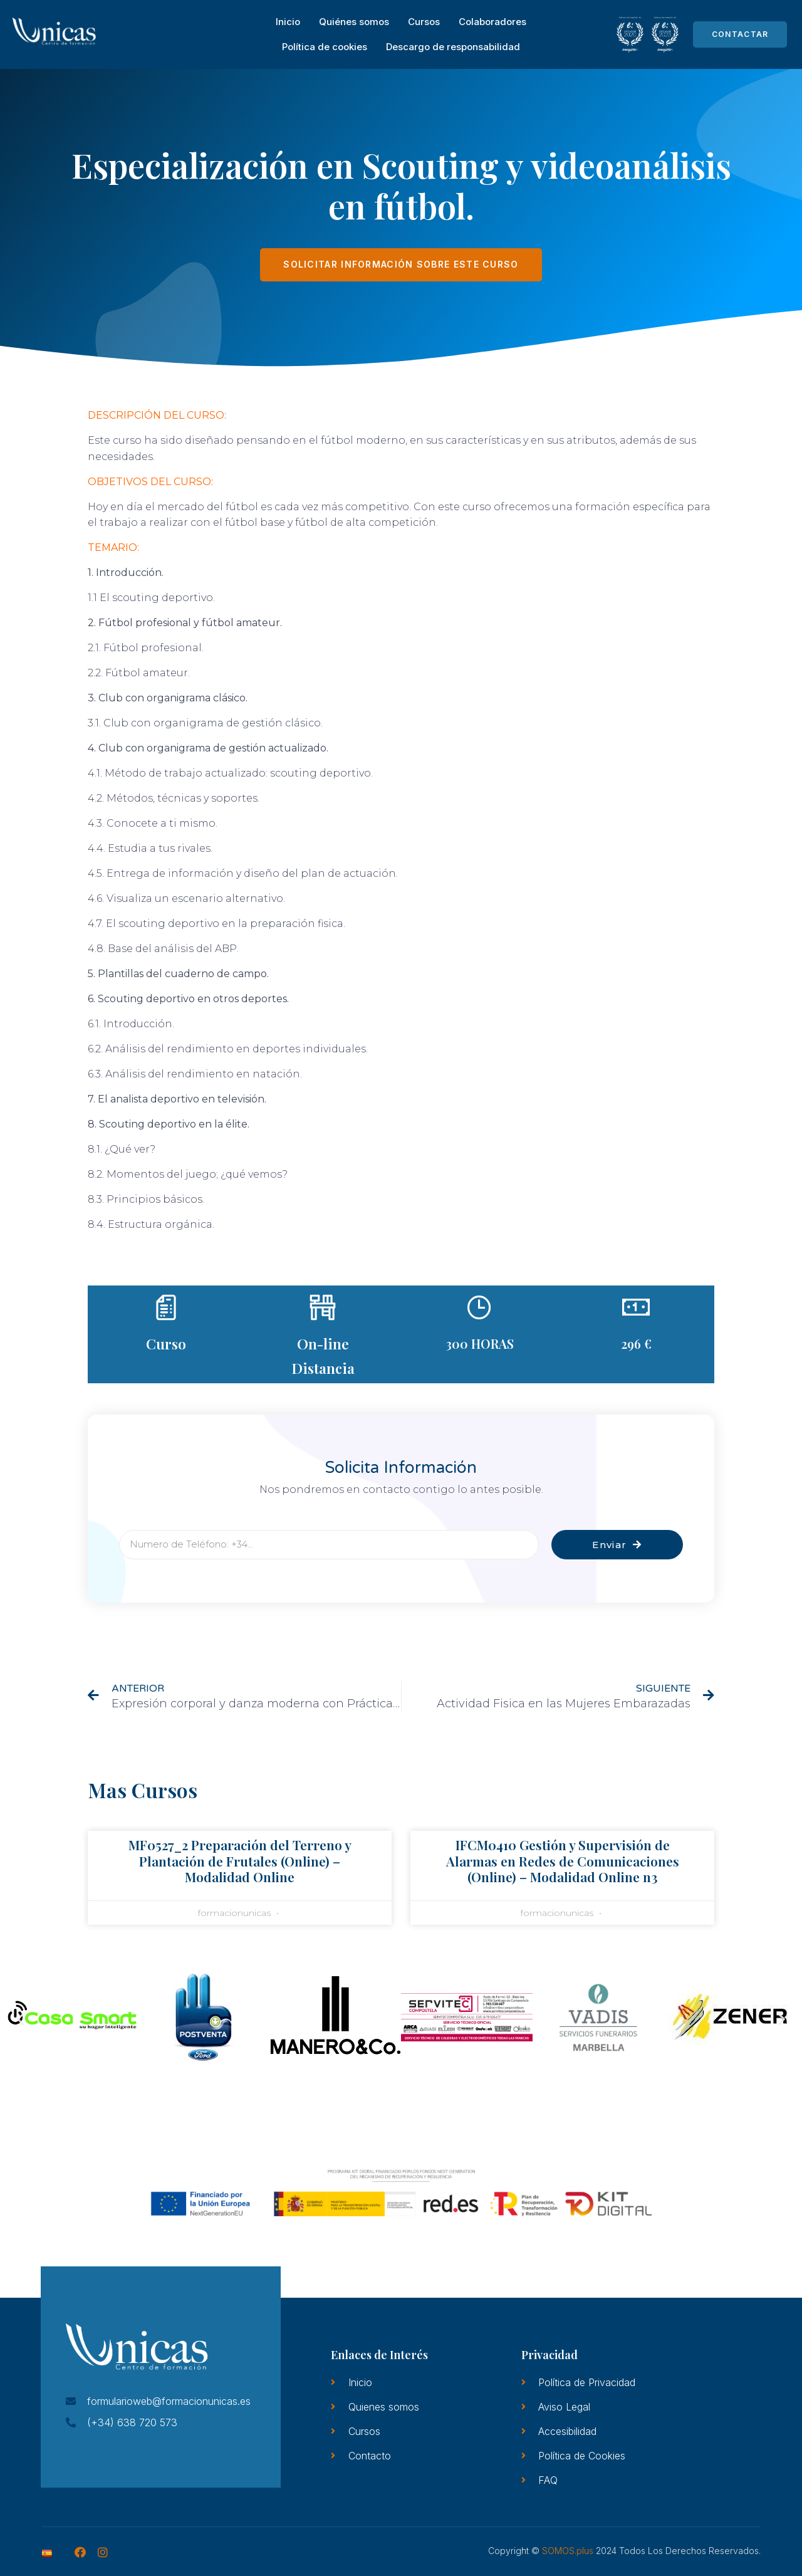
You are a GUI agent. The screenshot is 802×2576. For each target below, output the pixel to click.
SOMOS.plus (567, 2550)
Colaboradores (492, 22)
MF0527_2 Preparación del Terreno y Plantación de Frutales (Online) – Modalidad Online (240, 1860)
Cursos (424, 22)
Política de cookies (324, 47)
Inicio (288, 22)
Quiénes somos (354, 22)
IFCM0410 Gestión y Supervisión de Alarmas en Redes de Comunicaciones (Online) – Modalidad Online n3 (562, 1860)
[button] (20, 2019)
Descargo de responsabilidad (453, 47)
